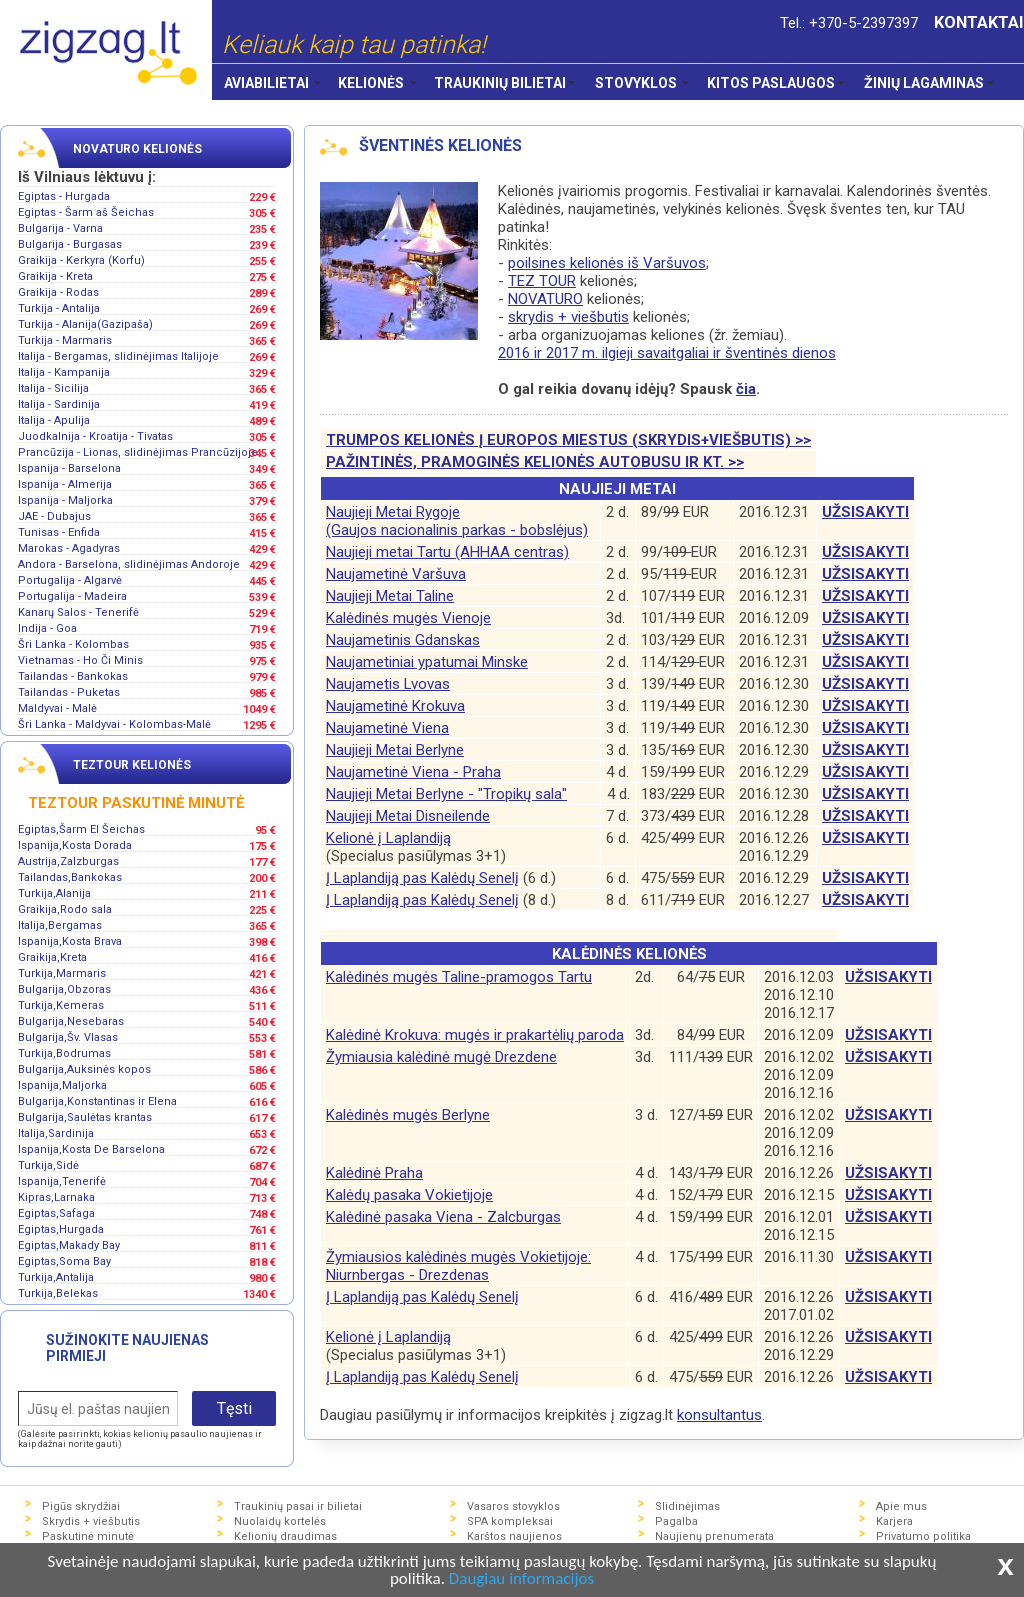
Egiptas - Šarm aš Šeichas (86, 212)
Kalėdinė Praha (374, 1173)
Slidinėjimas (687, 1506)
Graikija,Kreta (52, 957)
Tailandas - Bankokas (73, 676)
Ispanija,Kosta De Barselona (91, 1149)
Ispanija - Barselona (69, 468)
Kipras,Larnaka (56, 1197)
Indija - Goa (47, 628)
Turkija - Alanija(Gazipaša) (85, 324)
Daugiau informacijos (521, 1579)
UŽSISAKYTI (865, 512)
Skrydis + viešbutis (91, 1521)
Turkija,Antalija (56, 1277)
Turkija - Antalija (59, 308)
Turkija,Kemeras (61, 1005)
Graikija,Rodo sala (65, 909)
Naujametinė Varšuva (396, 574)
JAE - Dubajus (54, 516)
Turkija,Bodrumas (64, 1053)
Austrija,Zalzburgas (68, 861)
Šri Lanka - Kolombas (73, 644)
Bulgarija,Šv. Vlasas (68, 1037)
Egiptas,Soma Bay (64, 1261)
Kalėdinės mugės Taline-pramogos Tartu (459, 977)
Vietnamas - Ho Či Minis (80, 660)
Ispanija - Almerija (65, 484)
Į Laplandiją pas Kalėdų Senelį (422, 878)
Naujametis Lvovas (388, 684)
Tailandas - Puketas (69, 692)
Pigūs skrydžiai (81, 1506)
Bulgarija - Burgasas (70, 244)
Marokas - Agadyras (69, 548)
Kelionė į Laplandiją (388, 838)
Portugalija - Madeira (72, 596)
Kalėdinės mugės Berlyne (408, 1115)
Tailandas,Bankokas (70, 877)
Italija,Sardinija (56, 1133)
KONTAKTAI (979, 22)
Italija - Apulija (54, 420)
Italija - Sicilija (53, 388)
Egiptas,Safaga (56, 1213)
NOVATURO (545, 299)
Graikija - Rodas (58, 292)
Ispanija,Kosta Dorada (75, 845)
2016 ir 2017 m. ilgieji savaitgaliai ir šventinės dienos (667, 353)
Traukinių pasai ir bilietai (298, 1506)
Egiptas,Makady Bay (69, 1245)
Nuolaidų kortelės (280, 1521)
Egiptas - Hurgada (64, 196)
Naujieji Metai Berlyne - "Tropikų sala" (446, 794)
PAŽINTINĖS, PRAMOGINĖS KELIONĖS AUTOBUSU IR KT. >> (535, 462)
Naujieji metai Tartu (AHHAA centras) (447, 552)
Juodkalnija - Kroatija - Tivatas (95, 436)
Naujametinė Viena (387, 728)
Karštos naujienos (514, 1536)
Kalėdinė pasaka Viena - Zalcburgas (443, 1217)
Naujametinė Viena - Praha (413, 772)
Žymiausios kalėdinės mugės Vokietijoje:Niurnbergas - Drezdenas (458, 1266)
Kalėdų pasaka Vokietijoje (409, 1195)
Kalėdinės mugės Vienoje (408, 618)
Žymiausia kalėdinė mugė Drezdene (441, 1057)
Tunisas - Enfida (59, 532)
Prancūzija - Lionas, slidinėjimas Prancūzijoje (138, 452)
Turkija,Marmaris (62, 973)
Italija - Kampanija (64, 372)
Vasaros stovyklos (513, 1506)
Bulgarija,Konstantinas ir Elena (97, 1101)
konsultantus (719, 1415)
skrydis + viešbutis (568, 317)
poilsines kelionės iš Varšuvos (607, 263)
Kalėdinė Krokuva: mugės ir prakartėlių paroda (475, 1035)
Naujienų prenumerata (714, 1536)
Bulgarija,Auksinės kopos (84, 1069)
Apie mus (901, 1506)
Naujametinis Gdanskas (403, 640)
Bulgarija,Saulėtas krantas (85, 1117)
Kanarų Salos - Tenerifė (78, 612)
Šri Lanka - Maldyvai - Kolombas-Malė (114, 724)
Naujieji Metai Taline (390, 596)
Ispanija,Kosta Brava (70, 941)
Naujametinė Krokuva (395, 706)
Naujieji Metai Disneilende (408, 816)
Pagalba (676, 1521)
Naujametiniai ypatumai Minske (427, 662)
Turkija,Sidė (48, 1165)
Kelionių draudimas (285, 1536)
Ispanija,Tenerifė (62, 1181)
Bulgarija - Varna (60, 228)
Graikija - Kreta (55, 276)
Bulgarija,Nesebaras (71, 1021)
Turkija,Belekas (58, 1293)
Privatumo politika (923, 1536)
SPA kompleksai (510, 1521)
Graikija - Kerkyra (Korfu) (81, 260)
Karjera (894, 1521)
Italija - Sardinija (59, 404)
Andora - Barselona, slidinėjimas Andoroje (129, 564)
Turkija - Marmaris (65, 340)
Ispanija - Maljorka (65, 500)
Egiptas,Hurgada (61, 1229)
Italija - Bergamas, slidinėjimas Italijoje (118, 356)
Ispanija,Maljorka (62, 1085)
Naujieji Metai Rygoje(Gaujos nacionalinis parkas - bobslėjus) (457, 521)
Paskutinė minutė (88, 1536)
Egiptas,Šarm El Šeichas (81, 829)
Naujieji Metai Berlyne (395, 750)
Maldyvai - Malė (57, 708)
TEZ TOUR (542, 281)
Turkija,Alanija (54, 893)
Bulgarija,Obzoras (64, 989)
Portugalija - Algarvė (70, 580)
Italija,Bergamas (60, 925)
